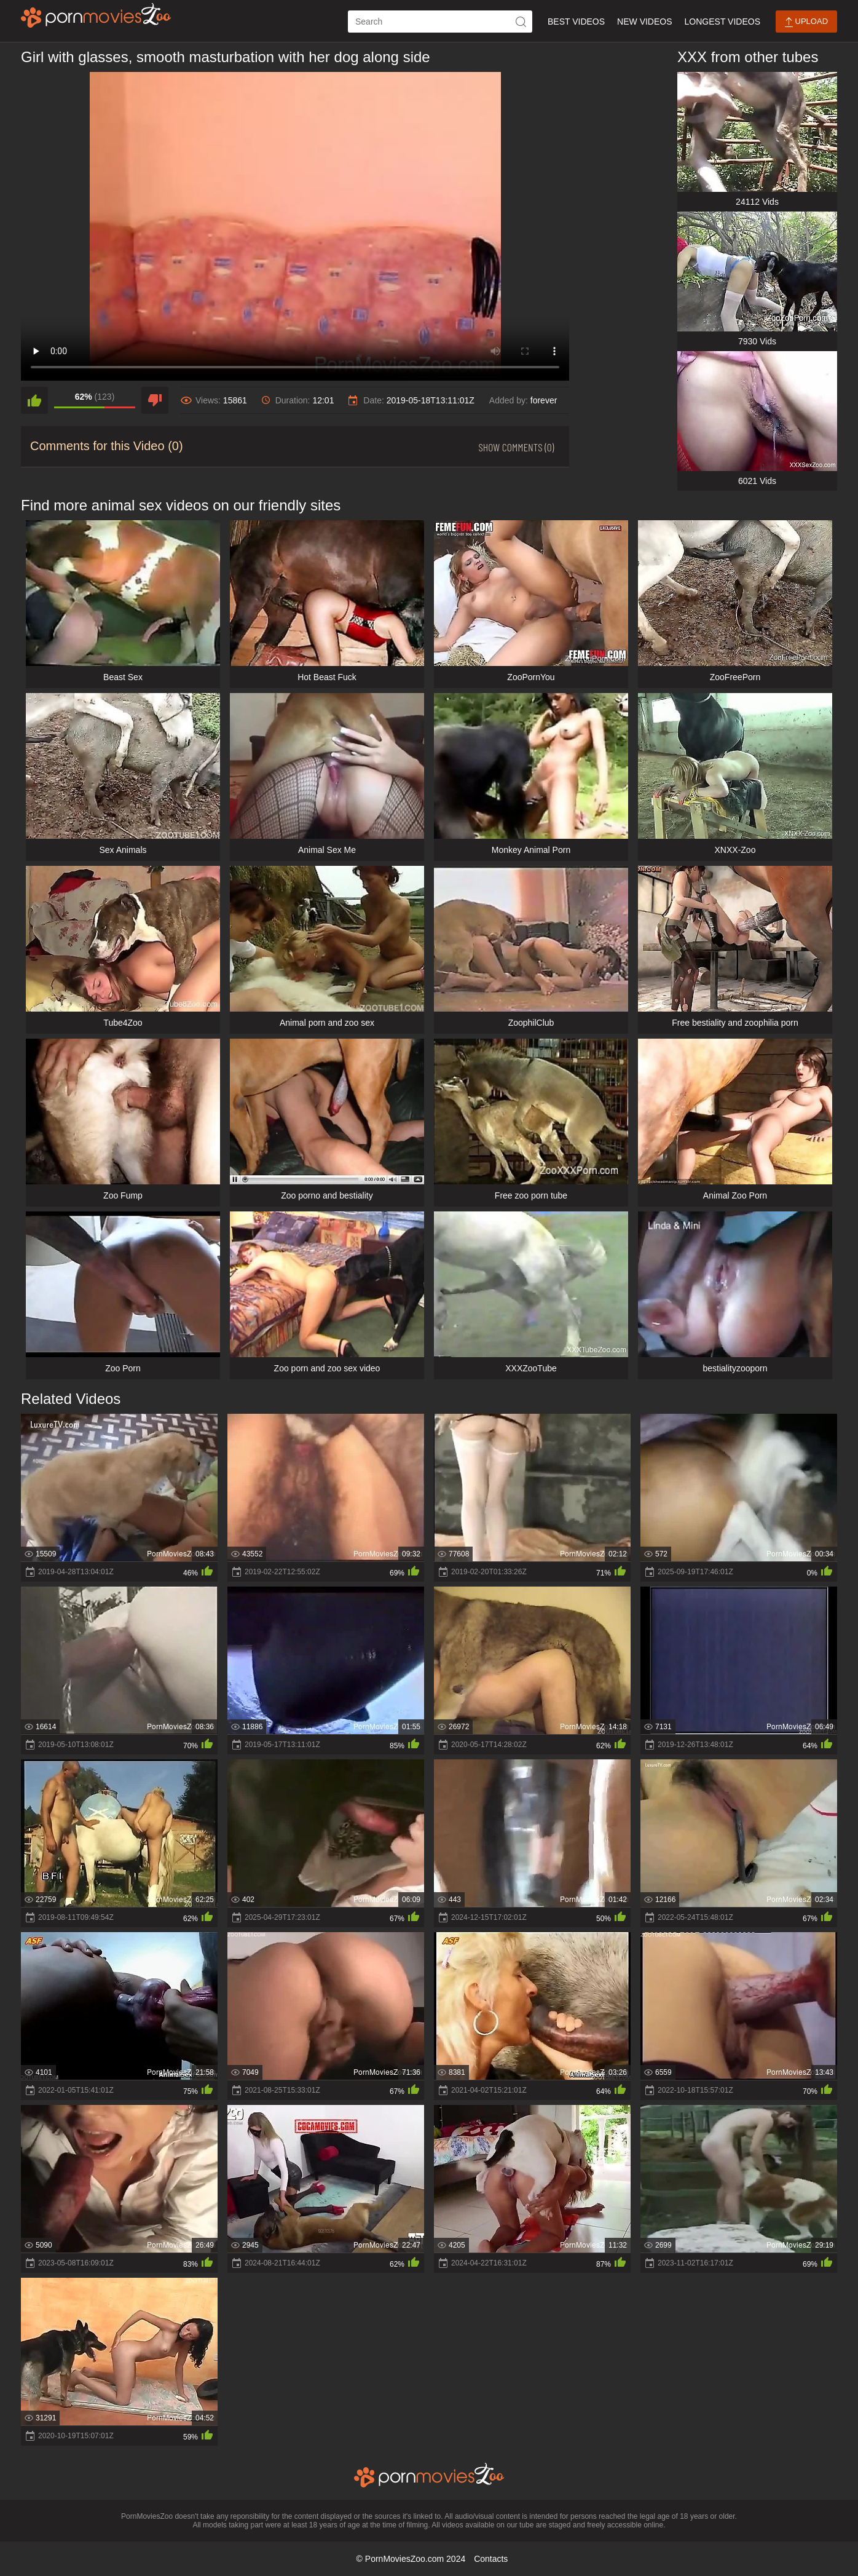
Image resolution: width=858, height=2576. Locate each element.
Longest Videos (722, 21)
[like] (34, 400)
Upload (806, 22)
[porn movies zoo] (96, 15)
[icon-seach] (521, 21)
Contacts (491, 2559)
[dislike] (154, 400)
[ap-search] (440, 21)
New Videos (644, 21)
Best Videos (576, 21)
